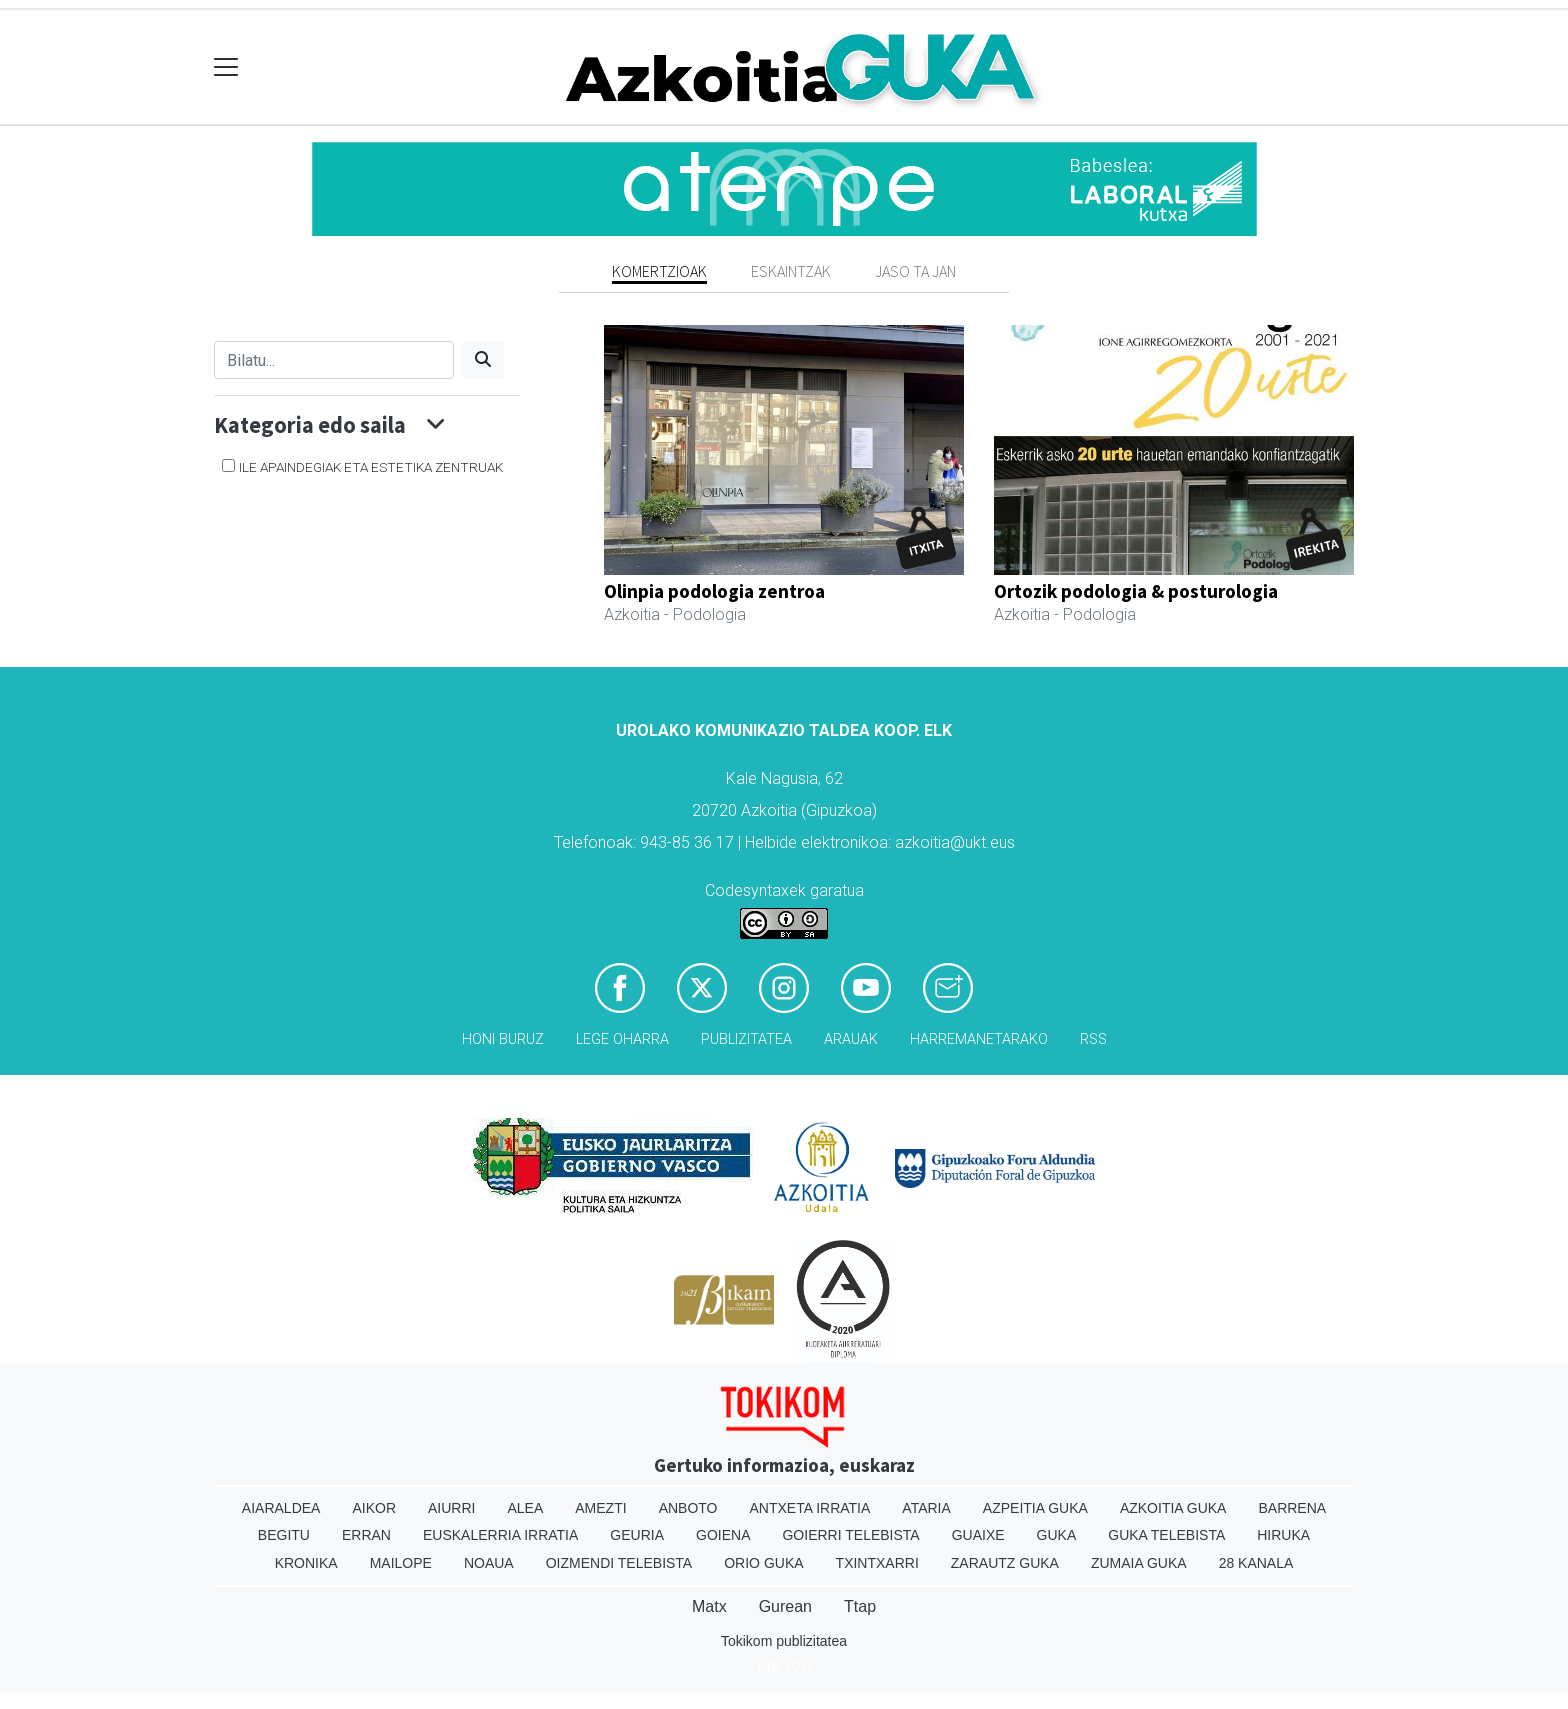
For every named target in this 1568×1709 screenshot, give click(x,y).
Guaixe (978, 1535)
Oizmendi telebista (619, 1563)
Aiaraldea (281, 1508)
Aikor (374, 1508)
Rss (1093, 1039)
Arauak (851, 1039)
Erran (366, 1535)
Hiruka (1283, 1535)
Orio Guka (763, 1563)
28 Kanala (1256, 1563)
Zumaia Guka (1139, 1563)
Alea (525, 1508)
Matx (709, 1606)
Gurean (785, 1606)
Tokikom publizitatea (784, 1641)
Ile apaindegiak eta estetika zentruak (371, 467)
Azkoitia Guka (1173, 1508)
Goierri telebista (850, 1535)
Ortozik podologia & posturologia (1136, 591)
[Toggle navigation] (226, 67)
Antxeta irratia (810, 1508)
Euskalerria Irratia (500, 1535)
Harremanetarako (979, 1039)
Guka (1057, 1535)
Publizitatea (746, 1039)
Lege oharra (622, 1039)
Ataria (926, 1508)
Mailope (401, 1563)
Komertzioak (659, 271)
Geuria (637, 1535)
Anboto (688, 1508)
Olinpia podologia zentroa (714, 591)
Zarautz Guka (1005, 1563)
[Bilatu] (334, 360)
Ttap (860, 1606)
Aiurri (451, 1508)
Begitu (284, 1535)
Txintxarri (877, 1563)
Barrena (1292, 1508)
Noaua (489, 1563)
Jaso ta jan (915, 271)
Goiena (723, 1535)
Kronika (306, 1563)
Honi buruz (503, 1039)
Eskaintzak (791, 271)
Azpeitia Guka (1035, 1508)
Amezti (600, 1508)
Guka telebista (1166, 1535)
